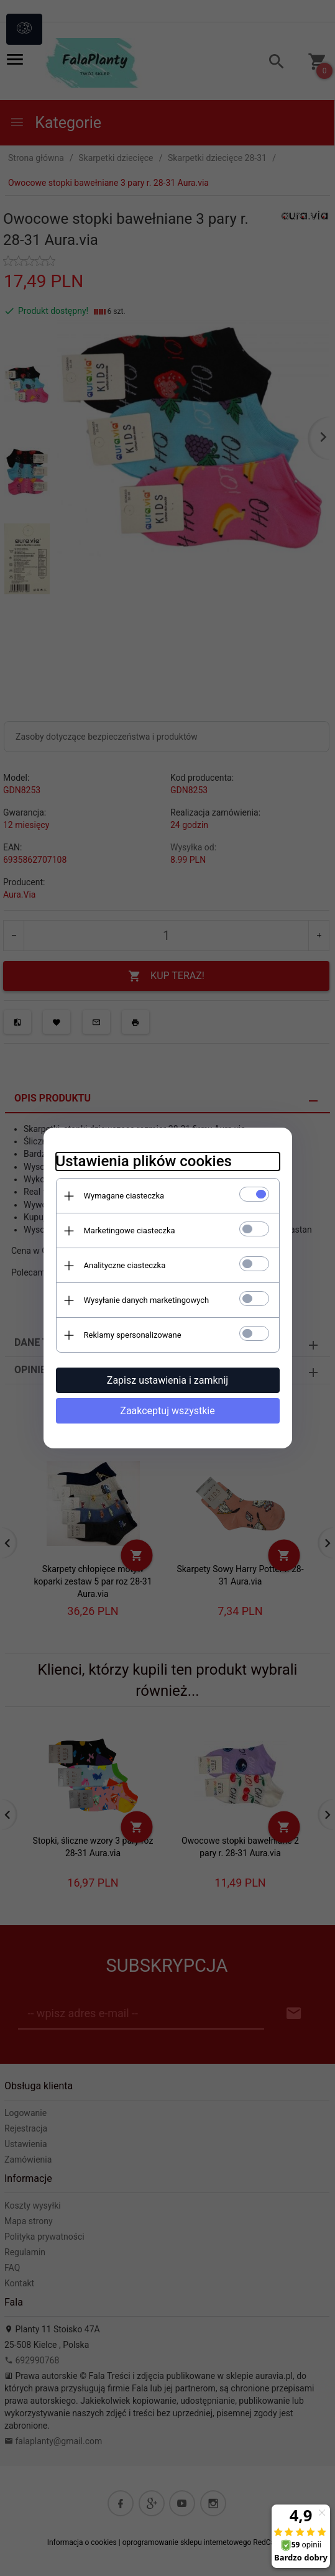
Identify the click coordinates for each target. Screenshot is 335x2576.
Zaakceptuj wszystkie (167, 1411)
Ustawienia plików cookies (144, 1161)
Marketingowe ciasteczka (129, 1230)
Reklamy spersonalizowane (132, 1335)
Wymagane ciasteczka (124, 1195)
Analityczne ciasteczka (125, 1265)
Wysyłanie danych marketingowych (146, 1300)
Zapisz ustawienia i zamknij (167, 1380)
